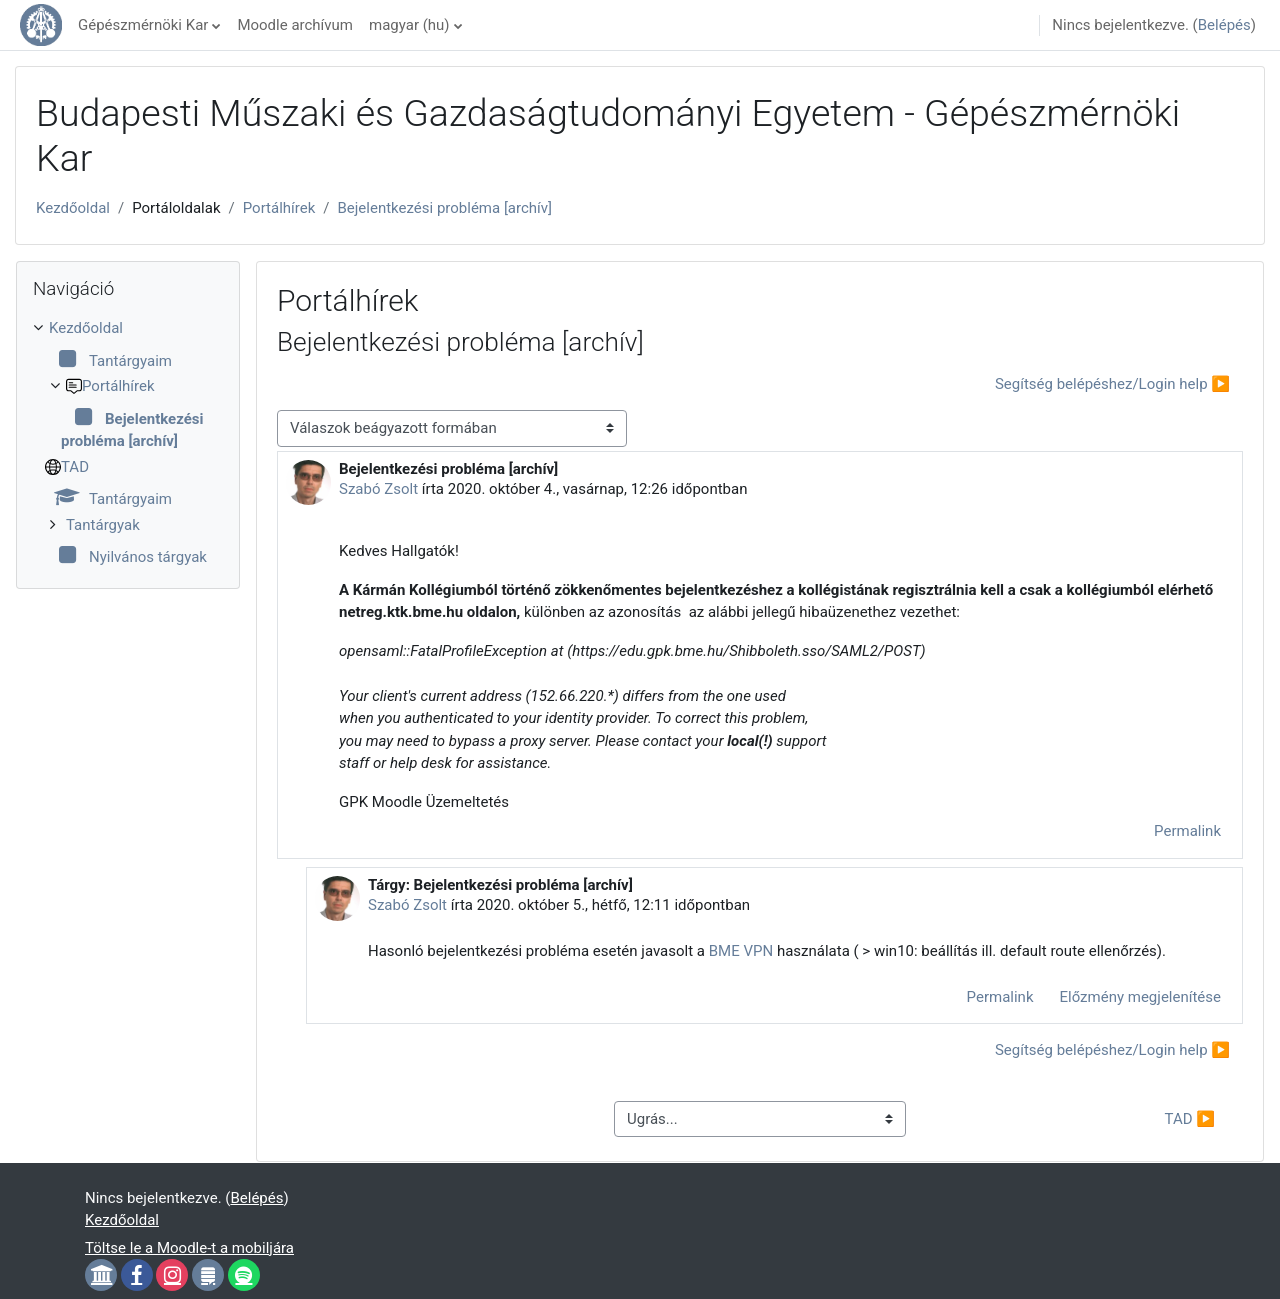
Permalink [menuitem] (1187, 831)
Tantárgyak (103, 525)
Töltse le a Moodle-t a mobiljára (189, 1248)
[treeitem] (128, 443)
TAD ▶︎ (1190, 1119)
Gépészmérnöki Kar (143, 25)
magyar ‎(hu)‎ (409, 25)
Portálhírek (279, 208)
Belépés (1224, 25)
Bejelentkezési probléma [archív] (444, 208)
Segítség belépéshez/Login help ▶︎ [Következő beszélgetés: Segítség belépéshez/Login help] (1112, 384)
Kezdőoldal (73, 208)
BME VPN (741, 951)
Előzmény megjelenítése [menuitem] (1141, 997)
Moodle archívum (295, 25)
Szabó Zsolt (378, 489)
